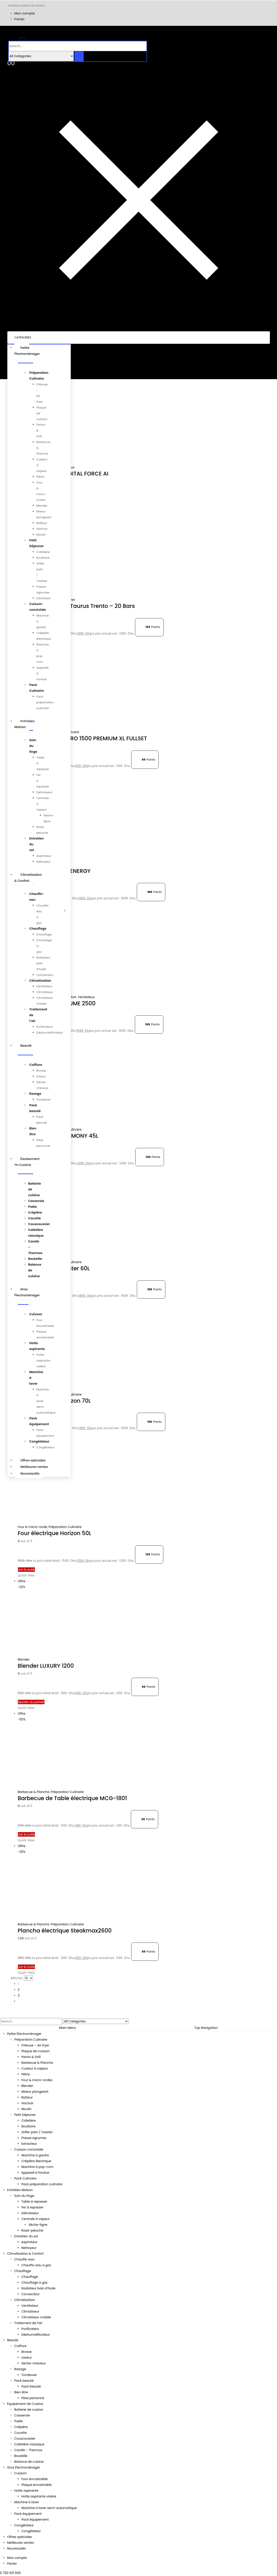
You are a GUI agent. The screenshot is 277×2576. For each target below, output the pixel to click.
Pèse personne (43, 1143)
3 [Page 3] (19, 1995)
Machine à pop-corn (42, 653)
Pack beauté (35, 1108)
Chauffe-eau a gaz (36, 2265)
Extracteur (43, 598)
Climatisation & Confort (28, 877)
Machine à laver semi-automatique (49, 2508)
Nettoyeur (43, 862)
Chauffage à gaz (34, 2282)
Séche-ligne (49, 818)
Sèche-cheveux (42, 1085)
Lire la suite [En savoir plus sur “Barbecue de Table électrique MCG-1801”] (26, 1834)
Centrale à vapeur (35, 2219)
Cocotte (34, 1218)
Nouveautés (30, 1473)
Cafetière (43, 552)
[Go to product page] (142, 428)
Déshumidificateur (49, 1032)
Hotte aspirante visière (43, 1360)
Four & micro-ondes (41, 491)
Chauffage (38, 928)
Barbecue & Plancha (33, 1792)
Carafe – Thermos (28, 2450)
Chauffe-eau (36, 897)
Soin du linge (33, 746)
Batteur (41, 523)
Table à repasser (34, 2201)
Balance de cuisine (29, 2461)
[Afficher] (28, 1978)
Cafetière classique (36, 1233)
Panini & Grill (31, 2057)
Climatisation (40, 980)
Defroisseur (44, 792)
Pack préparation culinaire (45, 702)
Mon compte (24, 13)
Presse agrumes (43, 590)
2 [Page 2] (19, 1989)
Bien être (32, 1131)
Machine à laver (26, 2502)
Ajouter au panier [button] (31, 1702)
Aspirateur (43, 856)
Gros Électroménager (27, 1292)
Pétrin (40, 477)
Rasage (35, 1093)
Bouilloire (43, 558)
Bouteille (35, 1259)
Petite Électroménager (27, 351)
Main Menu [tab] (67, 2028)
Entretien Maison (24, 724)
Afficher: (17, 1978)
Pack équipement (39, 1421)
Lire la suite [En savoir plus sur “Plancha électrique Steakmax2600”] (26, 1967)
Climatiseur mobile (44, 1001)
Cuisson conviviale (37, 607)
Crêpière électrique (43, 636)
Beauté (26, 1045)
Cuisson (35, 1314)
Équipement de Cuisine (27, 1162)
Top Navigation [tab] (206, 2028)
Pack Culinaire (36, 688)
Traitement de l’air (28, 2323)
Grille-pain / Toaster (41, 572)
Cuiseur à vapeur (34, 2068)
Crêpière (35, 1212)
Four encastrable (45, 1323)
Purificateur (44, 1027)
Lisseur (41, 1076)
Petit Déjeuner (36, 543)
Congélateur (39, 1441)
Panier (19, 19)
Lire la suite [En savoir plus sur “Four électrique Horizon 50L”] (26, 1569)
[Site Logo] (21, 34)
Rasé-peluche (42, 830)
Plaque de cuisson (35, 2051)
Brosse (41, 1070)
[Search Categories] (41, 56)
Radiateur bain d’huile (38, 2288)
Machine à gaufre (35, 2155)
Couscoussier (39, 1224)
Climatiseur (44, 992)
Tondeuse (43, 1099)
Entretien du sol (26, 2236)
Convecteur (44, 975)
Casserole (36, 1201)
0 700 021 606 (10, 2573)
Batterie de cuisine (28, 2409)
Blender (41, 506)
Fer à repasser (32, 2207)
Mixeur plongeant (43, 514)
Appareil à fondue (35, 2172)
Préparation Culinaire (39, 375)
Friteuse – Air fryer (35, 2045)
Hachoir (42, 529)
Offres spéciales (33, 1460)
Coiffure (35, 1064)
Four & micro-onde (32, 1527)
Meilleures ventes (34, 1467)
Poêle (32, 1206)
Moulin (41, 534)
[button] (8, 28)
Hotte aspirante (37, 1346)
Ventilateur (44, 986)
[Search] (79, 56)
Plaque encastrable (45, 1334)
